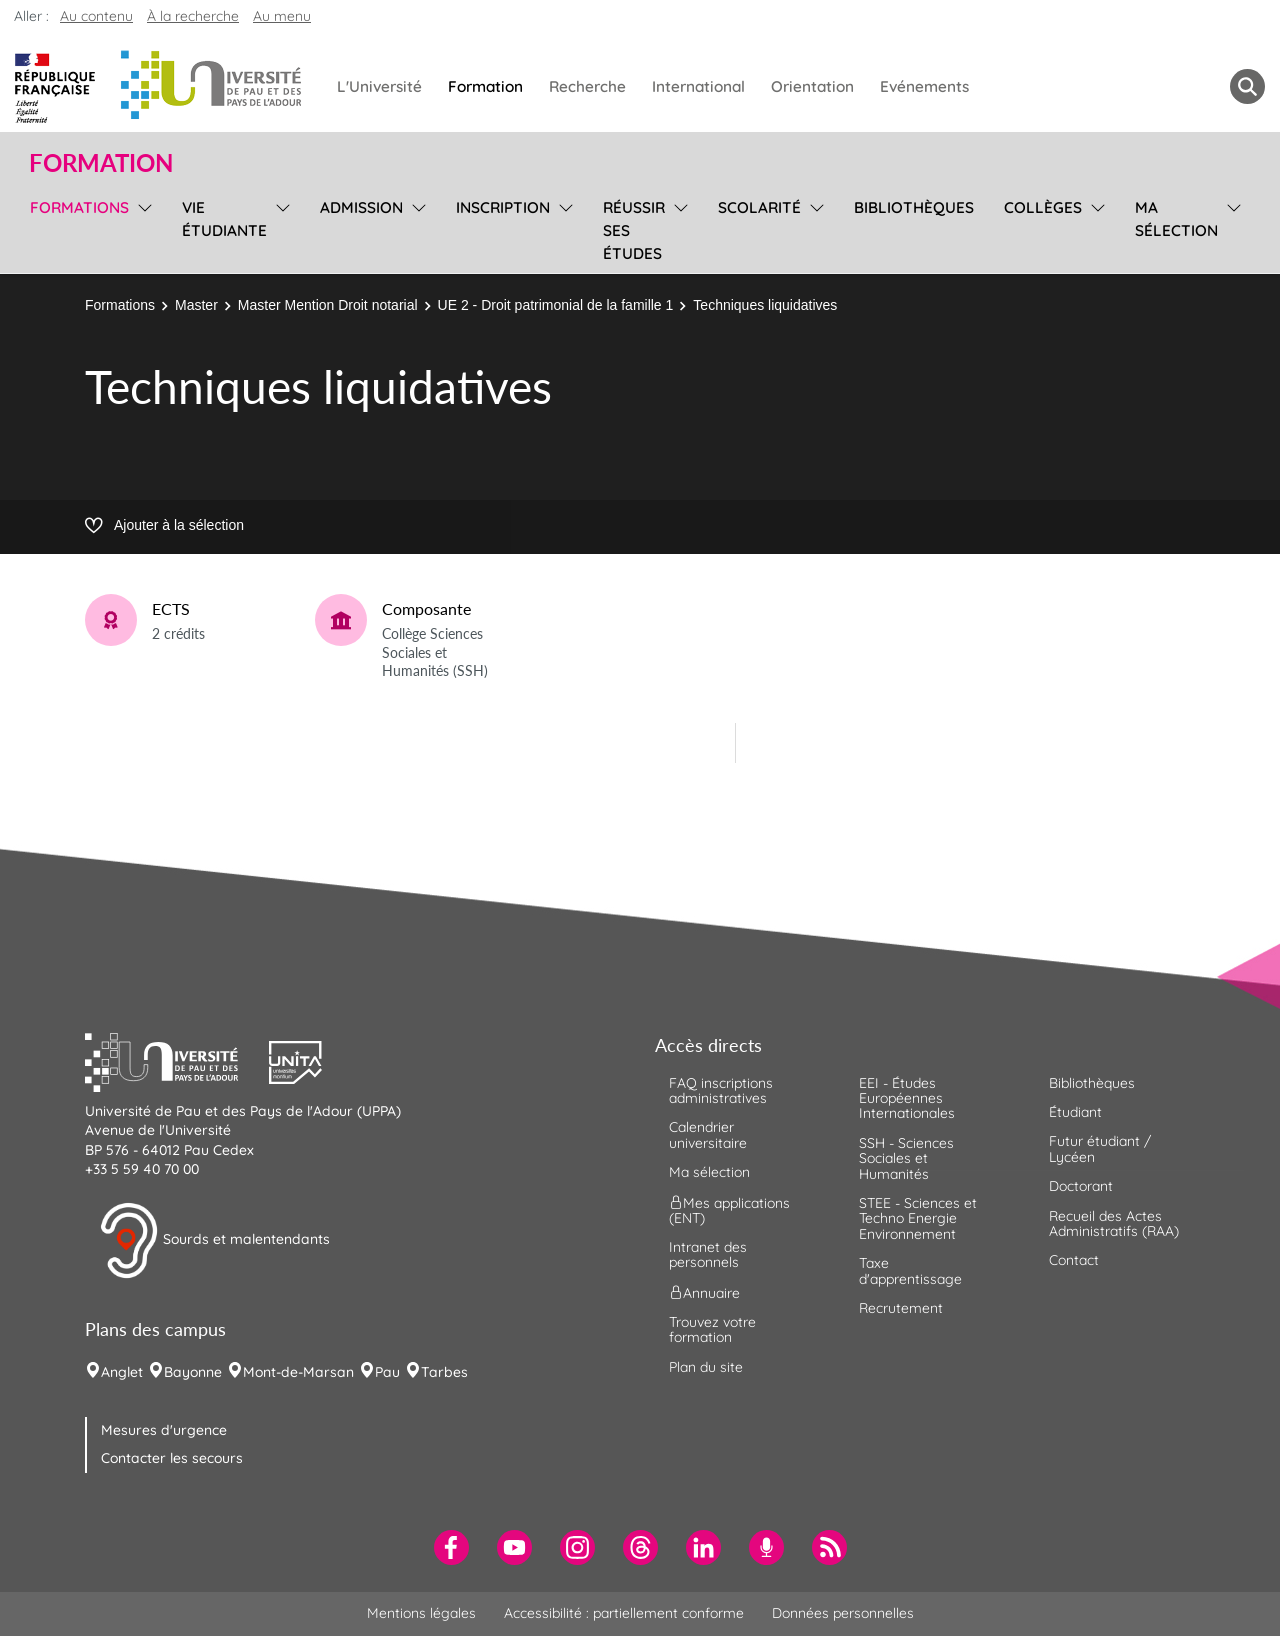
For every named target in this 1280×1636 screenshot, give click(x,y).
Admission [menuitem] (361, 207)
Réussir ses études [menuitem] (634, 230)
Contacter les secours (172, 1458)
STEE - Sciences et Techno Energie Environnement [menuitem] (918, 1218)
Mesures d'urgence (164, 1430)
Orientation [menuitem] (812, 86)
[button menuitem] (1247, 86)
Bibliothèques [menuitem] (914, 207)
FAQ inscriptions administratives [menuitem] (721, 1090)
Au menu (282, 16)
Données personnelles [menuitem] (843, 1613)
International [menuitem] (698, 86)
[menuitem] (451, 1547)
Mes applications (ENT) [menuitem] (729, 1209)
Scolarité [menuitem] (759, 207)
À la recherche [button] (193, 16)
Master (196, 305)
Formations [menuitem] (79, 207)
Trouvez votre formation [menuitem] (712, 1329)
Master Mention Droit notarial (328, 305)
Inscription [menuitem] (503, 207)
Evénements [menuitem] (924, 86)
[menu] (141, 228)
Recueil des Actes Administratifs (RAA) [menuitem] (1114, 1223)
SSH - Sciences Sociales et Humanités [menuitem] (906, 1158)
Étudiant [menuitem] (1075, 1112)
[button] (177, 1060)
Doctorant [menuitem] (1081, 1186)
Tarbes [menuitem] (444, 1372)
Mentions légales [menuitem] (421, 1613)
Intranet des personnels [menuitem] (708, 1254)
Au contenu (96, 16)
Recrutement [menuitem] (901, 1308)
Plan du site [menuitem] (706, 1367)
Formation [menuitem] (485, 86)
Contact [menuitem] (1074, 1260)
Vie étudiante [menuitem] (224, 219)
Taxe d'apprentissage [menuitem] (910, 1270)
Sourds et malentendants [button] (214, 1241)
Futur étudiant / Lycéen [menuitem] (1100, 1148)
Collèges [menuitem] (1043, 207)
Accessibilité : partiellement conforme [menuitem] (624, 1613)
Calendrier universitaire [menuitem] (708, 1134)
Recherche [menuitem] (587, 86)
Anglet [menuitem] (122, 1372)
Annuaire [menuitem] (704, 1292)
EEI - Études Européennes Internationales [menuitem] (907, 1098)
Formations (120, 305)
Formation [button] (101, 163)
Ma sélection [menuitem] (1176, 219)
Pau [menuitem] (387, 1372)
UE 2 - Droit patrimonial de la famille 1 (556, 305)
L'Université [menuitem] (379, 86)
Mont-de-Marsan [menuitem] (298, 1372)
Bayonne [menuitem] (193, 1372)
